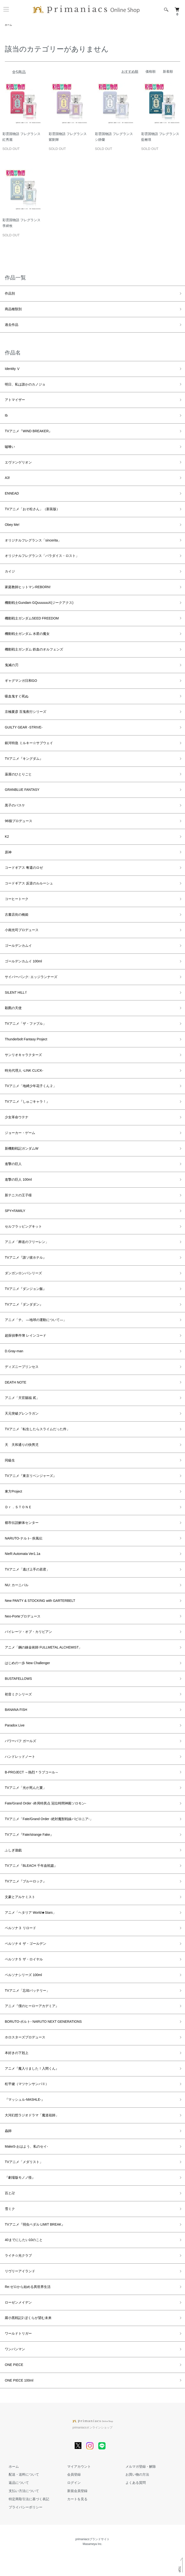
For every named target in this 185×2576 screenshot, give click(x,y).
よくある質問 (132, 2483)
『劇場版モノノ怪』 (20, 2178)
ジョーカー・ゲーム (20, 1133)
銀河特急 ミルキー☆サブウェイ (29, 744)
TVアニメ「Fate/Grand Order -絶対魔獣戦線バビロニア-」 (49, 1820)
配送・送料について (20, 2475)
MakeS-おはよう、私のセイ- (26, 2147)
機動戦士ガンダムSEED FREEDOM (32, 619)
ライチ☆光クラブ (18, 2256)
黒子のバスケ (15, 806)
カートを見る (73, 2500)
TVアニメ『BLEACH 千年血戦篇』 (31, 1866)
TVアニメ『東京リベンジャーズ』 (30, 1476)
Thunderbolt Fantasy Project (26, 1040)
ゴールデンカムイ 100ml (23, 962)
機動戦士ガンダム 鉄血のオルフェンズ (34, 650)
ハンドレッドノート (20, 1757)
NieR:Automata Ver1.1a (22, 1554)
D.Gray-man (14, 1352)
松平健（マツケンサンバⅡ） (27, 2085)
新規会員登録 (73, 2491)
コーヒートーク (16, 900)
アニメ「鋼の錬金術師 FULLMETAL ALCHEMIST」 (43, 1648)
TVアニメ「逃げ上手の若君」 (27, 1570)
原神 (8, 853)
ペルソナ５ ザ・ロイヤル (24, 1960)
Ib (6, 416)
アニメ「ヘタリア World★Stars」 (30, 1913)
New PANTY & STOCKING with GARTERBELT (40, 1601)
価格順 (150, 72)
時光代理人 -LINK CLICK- (24, 1071)
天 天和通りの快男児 (22, 1445)
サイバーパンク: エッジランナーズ (31, 977)
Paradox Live (15, 1726)
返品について (15, 2483)
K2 (7, 837)
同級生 (10, 1461)
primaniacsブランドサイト (92, 2539)
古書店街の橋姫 (16, 915)
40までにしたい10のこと (24, 2240)
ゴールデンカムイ (18, 946)
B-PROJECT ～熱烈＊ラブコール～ (32, 1773)
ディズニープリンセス (22, 1367)
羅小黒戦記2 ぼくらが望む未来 (28, 2318)
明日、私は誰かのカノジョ (25, 385)
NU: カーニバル (16, 1586)
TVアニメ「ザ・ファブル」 (25, 1024)
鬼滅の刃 (11, 666)
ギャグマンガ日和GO (21, 681)
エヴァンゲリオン (18, 463)
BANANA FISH (16, 1710)
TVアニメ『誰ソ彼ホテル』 (25, 1258)
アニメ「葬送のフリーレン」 (27, 1242)
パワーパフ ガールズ (20, 1742)
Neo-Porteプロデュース (22, 1617)
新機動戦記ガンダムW (21, 1149)
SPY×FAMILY (15, 1211)
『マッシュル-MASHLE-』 (25, 2100)
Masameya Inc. (92, 2544)
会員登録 (70, 2475)
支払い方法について (20, 2491)
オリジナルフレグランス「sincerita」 (33, 541)
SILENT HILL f (15, 993)
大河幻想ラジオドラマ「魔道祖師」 (32, 2116)
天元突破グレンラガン (22, 1414)
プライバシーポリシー (22, 2508)
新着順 (168, 72)
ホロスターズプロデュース (25, 2038)
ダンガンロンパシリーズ (23, 1274)
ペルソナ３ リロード (20, 1929)
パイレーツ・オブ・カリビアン (28, 1632)
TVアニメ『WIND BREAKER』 (28, 432)
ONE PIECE (14, 2365)
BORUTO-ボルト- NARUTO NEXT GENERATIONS (43, 2022)
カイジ (10, 572)
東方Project (13, 1492)
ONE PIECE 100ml (19, 2381)
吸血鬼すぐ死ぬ (16, 697)
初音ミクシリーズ (18, 1695)
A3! (7, 478)
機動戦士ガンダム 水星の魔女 (27, 634)
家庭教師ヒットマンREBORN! (28, 588)
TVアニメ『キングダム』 (24, 759)
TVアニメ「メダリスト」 (24, 2162)
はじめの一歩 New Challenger (27, 1664)
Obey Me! (12, 525)
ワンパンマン (15, 2350)
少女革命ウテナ (16, 1118)
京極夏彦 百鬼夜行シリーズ (25, 712)
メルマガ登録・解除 (137, 2467)
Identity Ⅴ (12, 369)
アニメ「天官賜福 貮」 (22, 1398)
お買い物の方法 (133, 2475)
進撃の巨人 (13, 1164)
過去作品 (11, 325)
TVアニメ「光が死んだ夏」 (25, 1788)
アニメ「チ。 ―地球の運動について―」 (35, 1320)
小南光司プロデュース (22, 931)
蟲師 (8, 2131)
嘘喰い (10, 447)
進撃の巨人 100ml (18, 1180)
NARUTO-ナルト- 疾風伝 (23, 1539)
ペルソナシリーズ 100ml (23, 1975)
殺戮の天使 (13, 1009)
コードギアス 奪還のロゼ (24, 868)
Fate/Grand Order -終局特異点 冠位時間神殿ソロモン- (45, 1804)
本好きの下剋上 (16, 2053)
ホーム (9, 25)
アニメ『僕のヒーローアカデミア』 (32, 2007)
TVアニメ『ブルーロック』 (25, 1882)
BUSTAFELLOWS (18, 1679)
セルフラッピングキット (23, 1227)
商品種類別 (13, 310)
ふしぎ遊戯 (13, 1851)
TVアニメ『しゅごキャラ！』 (27, 1102)
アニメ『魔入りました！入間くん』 (32, 2069)
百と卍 (10, 2194)
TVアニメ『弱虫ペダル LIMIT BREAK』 (35, 2225)
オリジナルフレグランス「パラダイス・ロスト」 (42, 556)
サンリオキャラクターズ (23, 1055)
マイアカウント (75, 2467)
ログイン (70, 2483)
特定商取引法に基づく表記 (25, 2500)
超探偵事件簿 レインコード (25, 1336)
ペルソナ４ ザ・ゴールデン (25, 1944)
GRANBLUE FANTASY (22, 790)
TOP (179, 2569)
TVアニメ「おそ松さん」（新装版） (32, 510)
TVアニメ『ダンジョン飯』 (25, 1289)
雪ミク (10, 2209)
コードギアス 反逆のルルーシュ (29, 884)
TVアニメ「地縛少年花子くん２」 (30, 1086)
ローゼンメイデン (18, 2303)
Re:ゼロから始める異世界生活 (28, 2287)
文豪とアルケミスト (20, 1898)
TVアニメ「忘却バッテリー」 (27, 1991)
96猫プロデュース (18, 822)
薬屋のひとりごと (18, 775)
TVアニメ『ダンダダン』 (24, 1305)
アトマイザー (15, 400)
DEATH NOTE (15, 1383)
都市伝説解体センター (22, 1523)
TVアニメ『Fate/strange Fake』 (29, 1835)
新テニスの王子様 (18, 1196)
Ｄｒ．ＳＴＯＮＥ (18, 1508)
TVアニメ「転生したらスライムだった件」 (37, 1430)
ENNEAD (12, 494)
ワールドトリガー (18, 2334)
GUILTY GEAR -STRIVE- (24, 728)
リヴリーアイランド (20, 2272)
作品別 (10, 294)
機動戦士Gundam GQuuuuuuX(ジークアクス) (39, 603)
